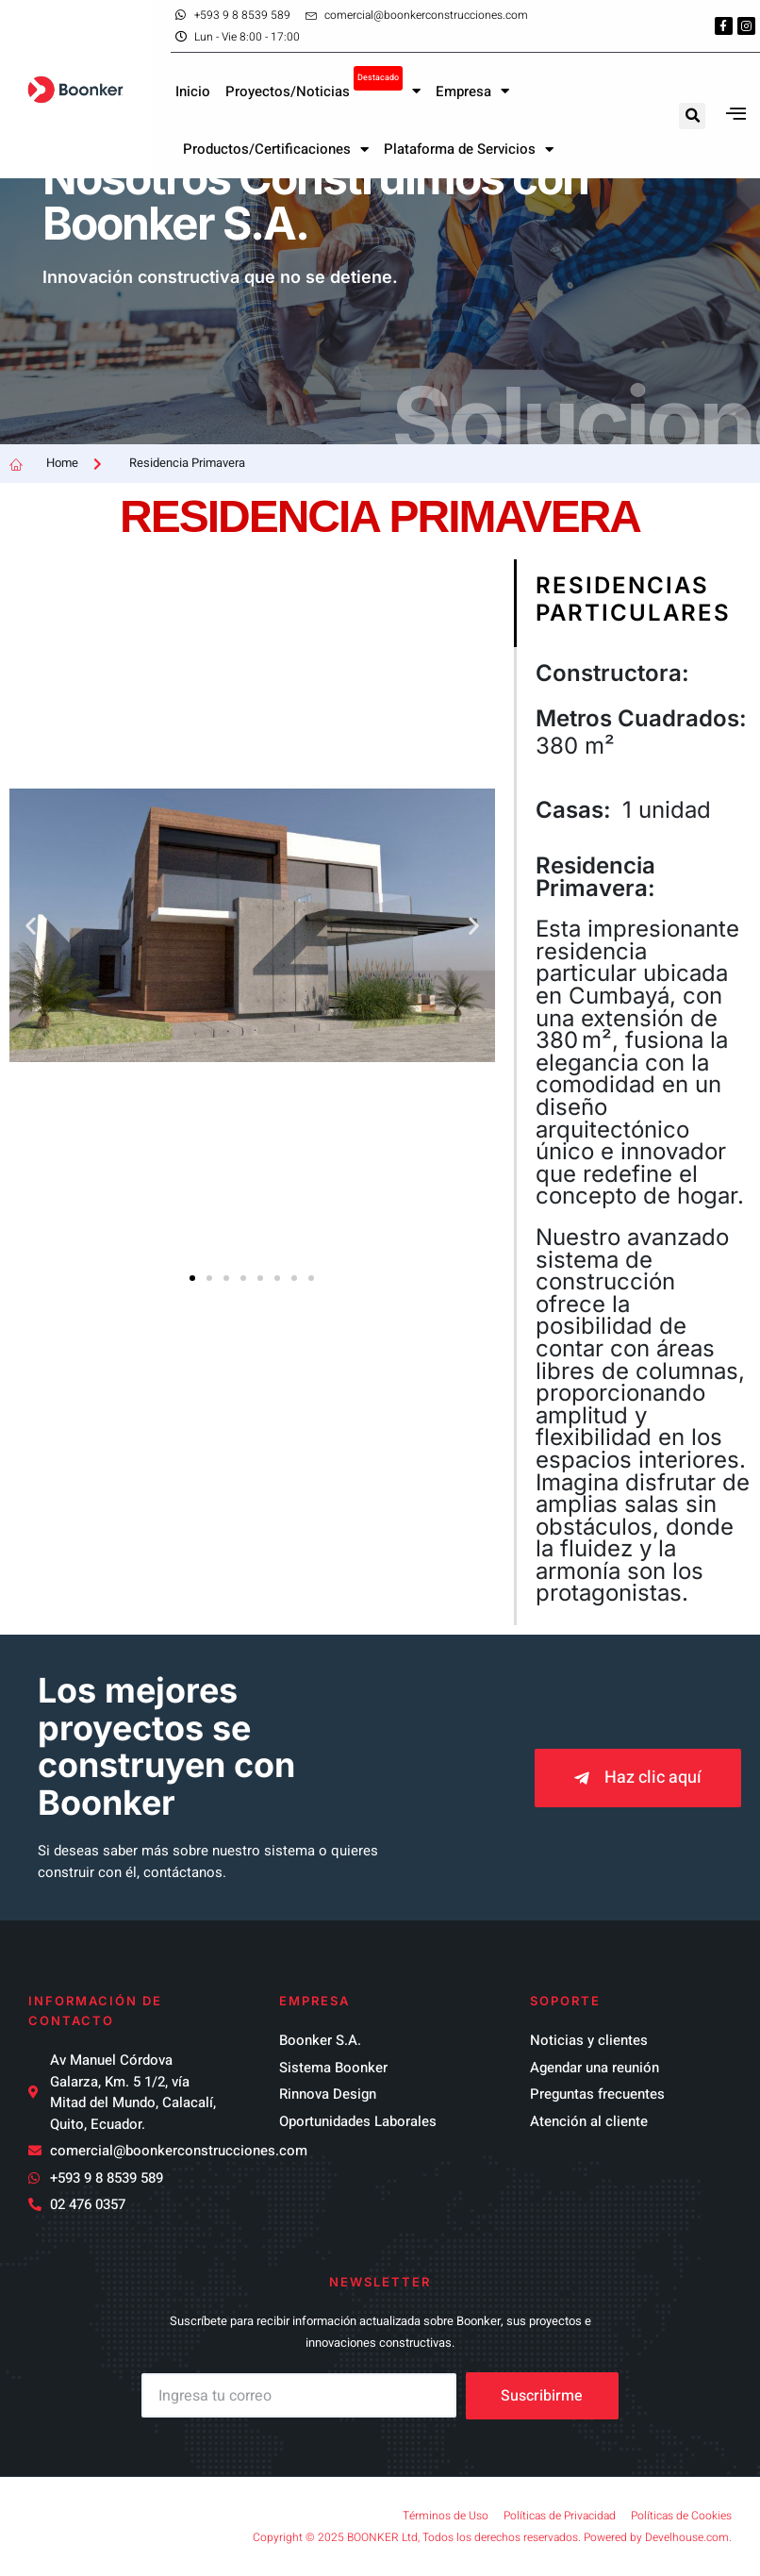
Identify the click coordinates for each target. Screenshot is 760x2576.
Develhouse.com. (688, 2537)
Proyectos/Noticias (323, 80)
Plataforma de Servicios (468, 142)
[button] (692, 109)
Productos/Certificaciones (276, 142)
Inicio (192, 85)
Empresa (472, 85)
